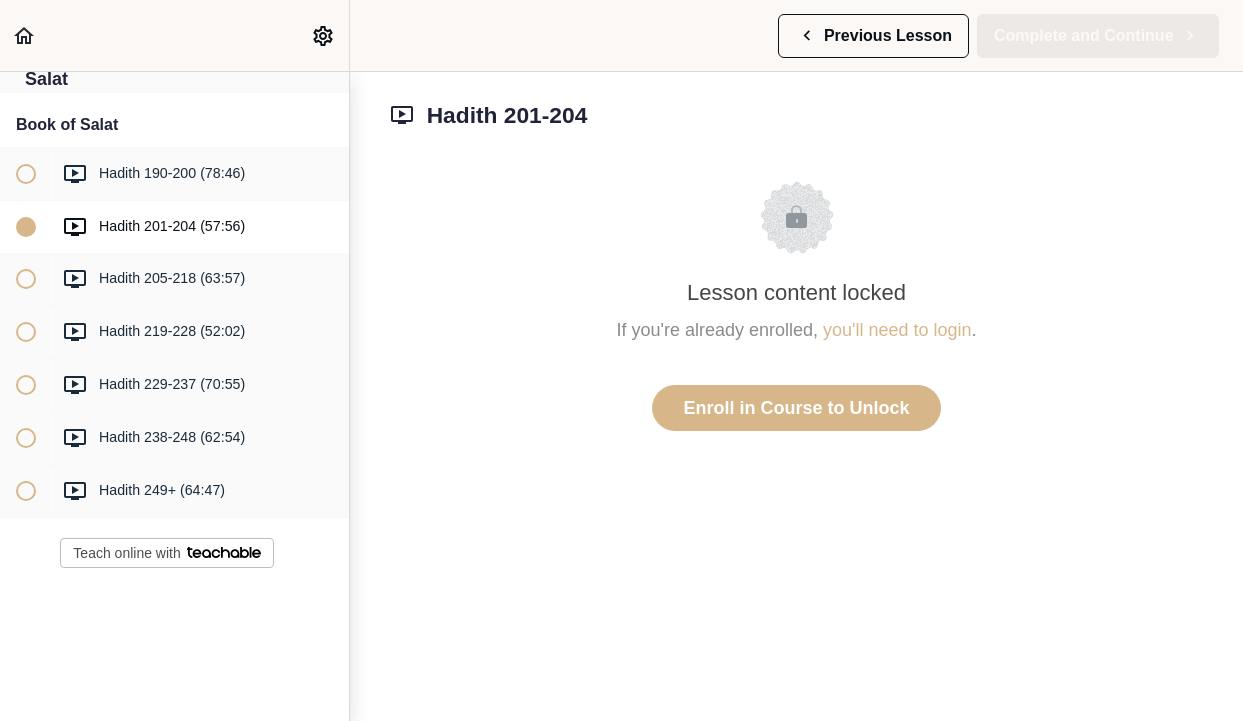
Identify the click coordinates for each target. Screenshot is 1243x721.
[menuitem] (324, 35)
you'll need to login (897, 330)
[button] (25, 35)
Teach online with (166, 553)
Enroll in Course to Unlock (796, 408)
